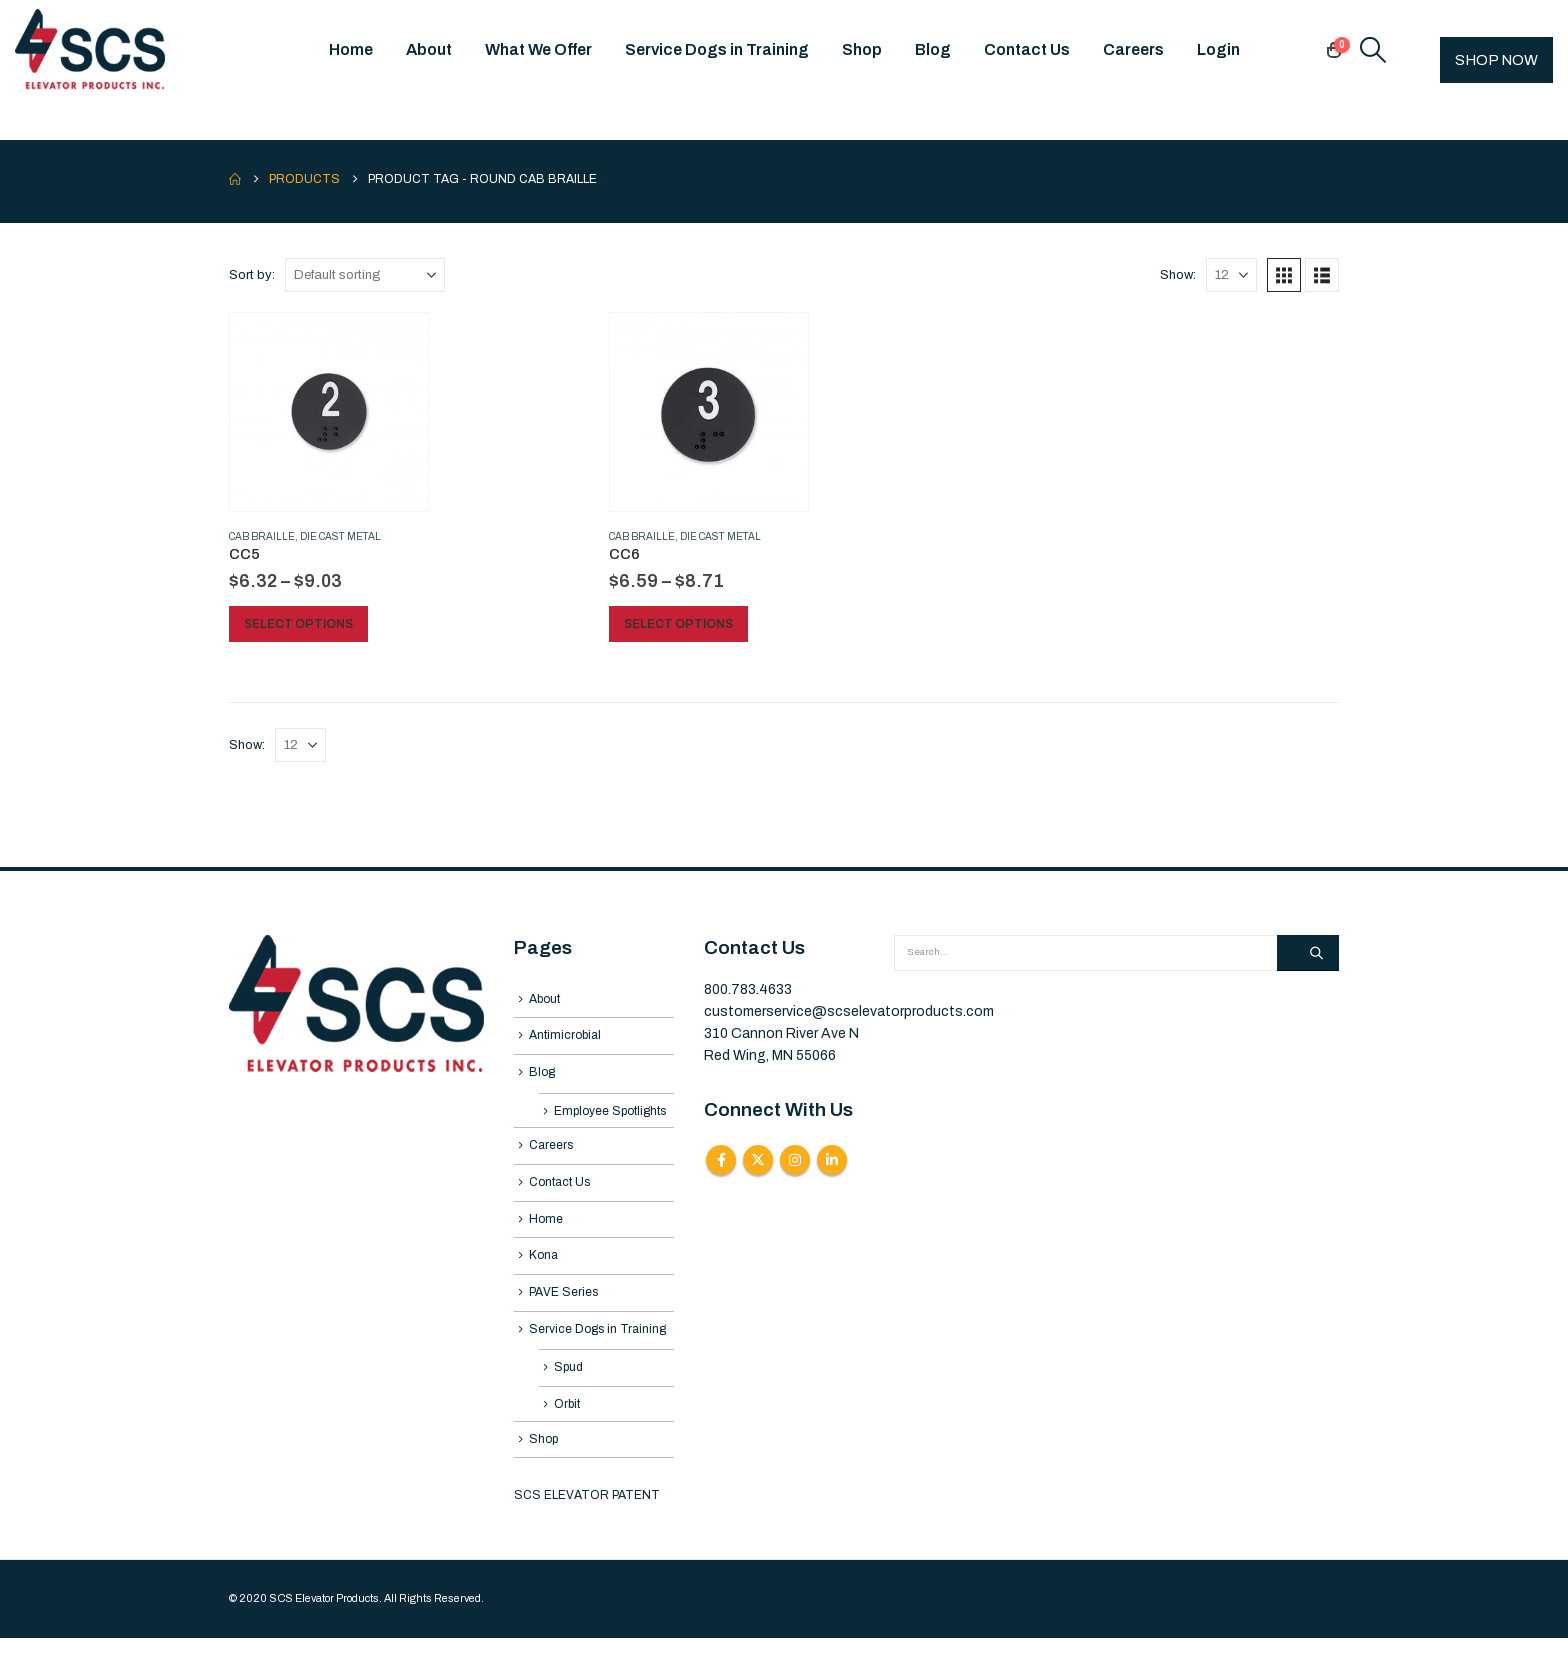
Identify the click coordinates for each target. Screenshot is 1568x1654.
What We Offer (538, 49)
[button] (1373, 50)
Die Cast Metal (340, 536)
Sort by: (252, 275)
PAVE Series (563, 1302)
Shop (862, 49)
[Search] (1308, 953)
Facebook (721, 1160)
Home (351, 49)
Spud (568, 1380)
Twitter (758, 1160)
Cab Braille (262, 536)
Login (1218, 49)
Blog (933, 49)
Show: (1178, 275)
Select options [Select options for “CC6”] (679, 624)
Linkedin (832, 1160)
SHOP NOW (1496, 60)
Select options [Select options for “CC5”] (299, 624)
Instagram (795, 1160)
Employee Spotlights (610, 1115)
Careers (1133, 49)
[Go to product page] (329, 412)
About (429, 49)
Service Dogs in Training (717, 49)
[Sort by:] (365, 275)
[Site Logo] (90, 50)
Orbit (567, 1418)
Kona (543, 1265)
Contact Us (1027, 49)
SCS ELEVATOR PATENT (587, 1511)
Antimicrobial (565, 1037)
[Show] (1231, 275)
